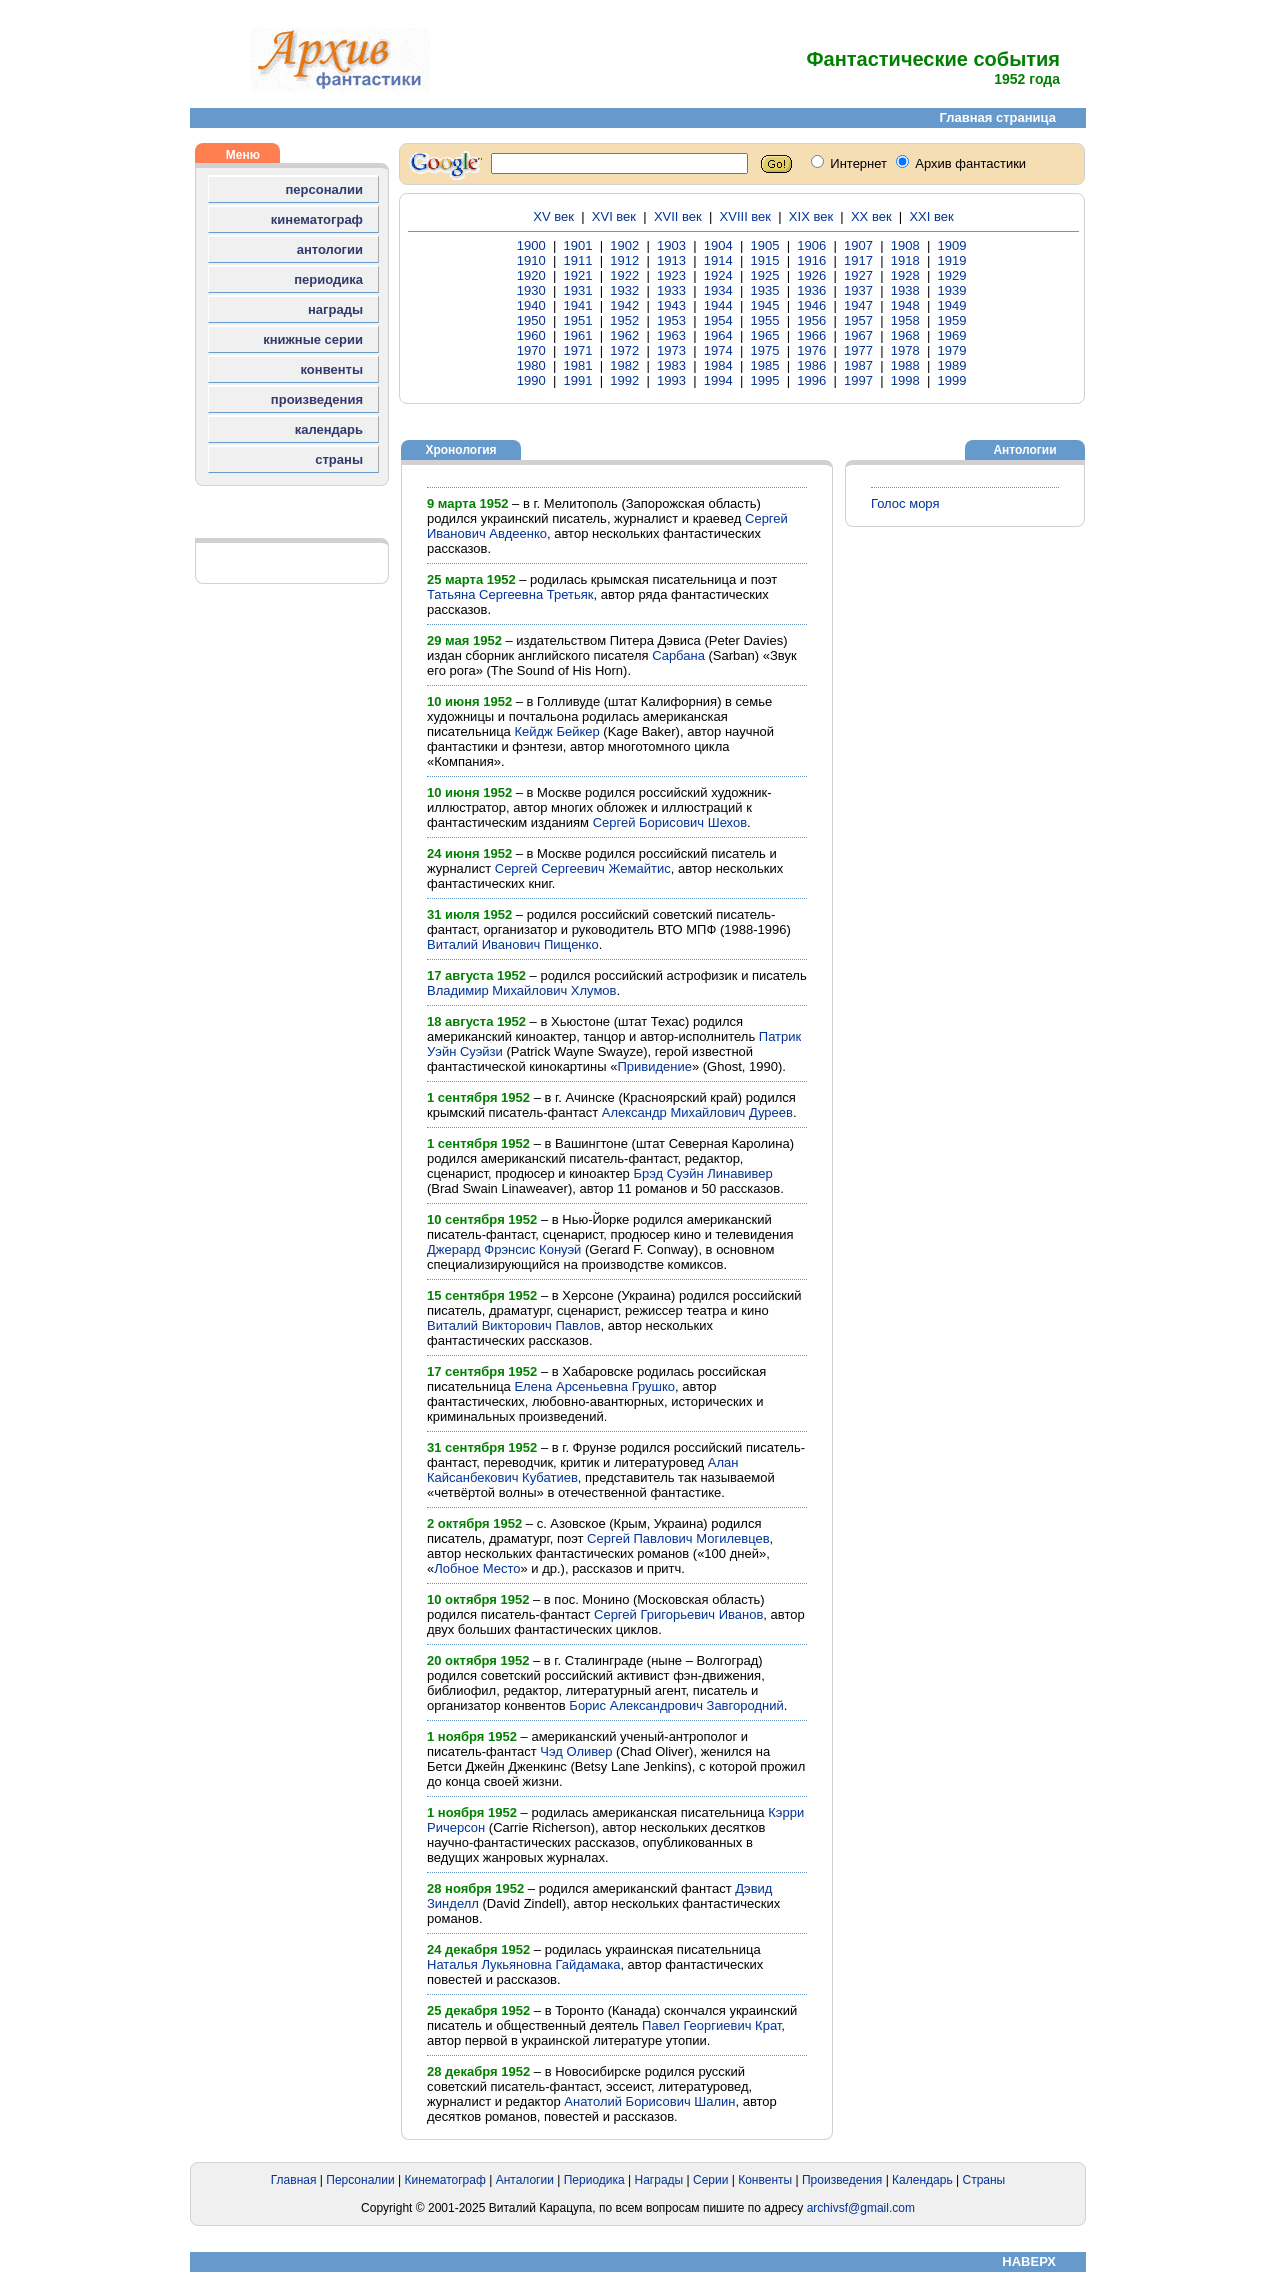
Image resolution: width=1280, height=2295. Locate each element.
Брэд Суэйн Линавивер (702, 1173)
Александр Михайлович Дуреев (697, 1112)
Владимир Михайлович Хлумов (522, 990)
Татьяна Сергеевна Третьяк (510, 594)
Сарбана (678, 655)
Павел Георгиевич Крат (711, 2025)
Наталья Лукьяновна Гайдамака (523, 1964)
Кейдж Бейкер (556, 731)
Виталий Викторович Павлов (514, 1325)
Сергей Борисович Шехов (670, 822)
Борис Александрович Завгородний (676, 1705)
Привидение (654, 1066)
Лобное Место (477, 1568)
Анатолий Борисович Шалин (649, 2101)
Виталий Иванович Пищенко (513, 944)
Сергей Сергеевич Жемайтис (583, 868)
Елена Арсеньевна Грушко (594, 1386)
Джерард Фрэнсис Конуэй (504, 1249)
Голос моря (905, 503)
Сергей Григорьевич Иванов (678, 1614)
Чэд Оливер (576, 1751)
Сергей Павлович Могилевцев (678, 1538)
